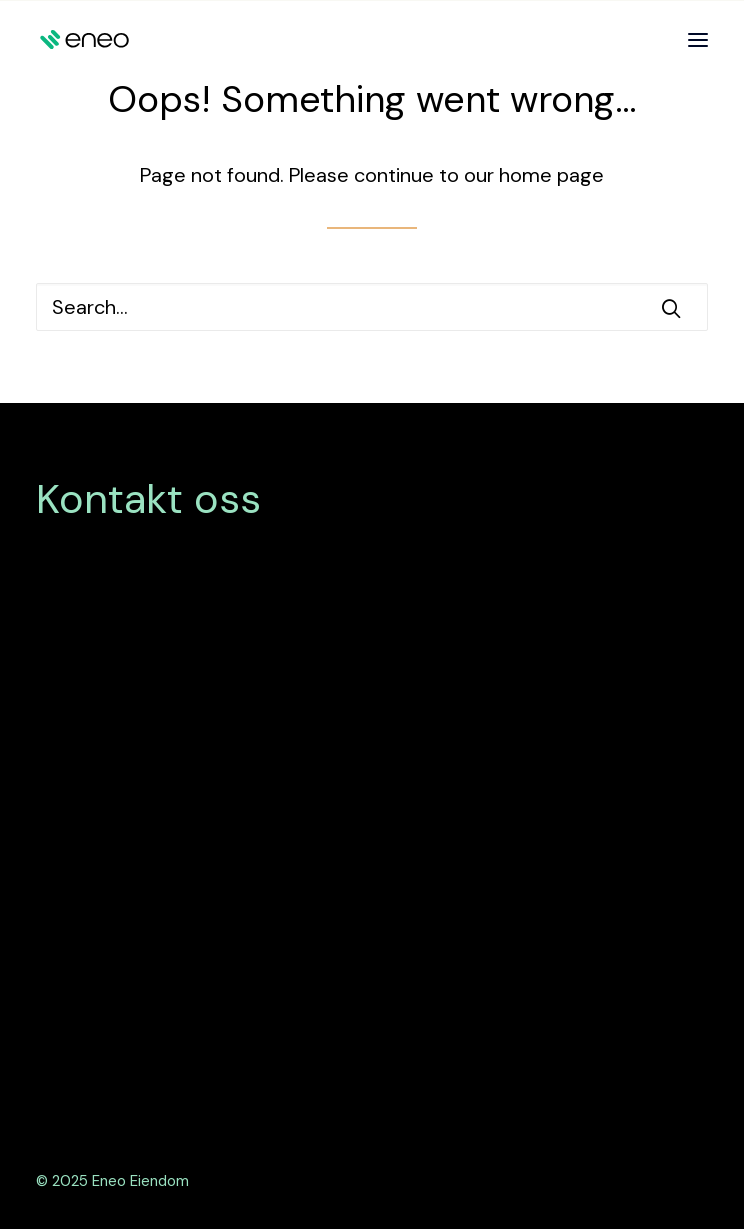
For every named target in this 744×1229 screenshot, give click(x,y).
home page (551, 175)
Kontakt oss (148, 499)
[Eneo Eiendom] (84, 39)
